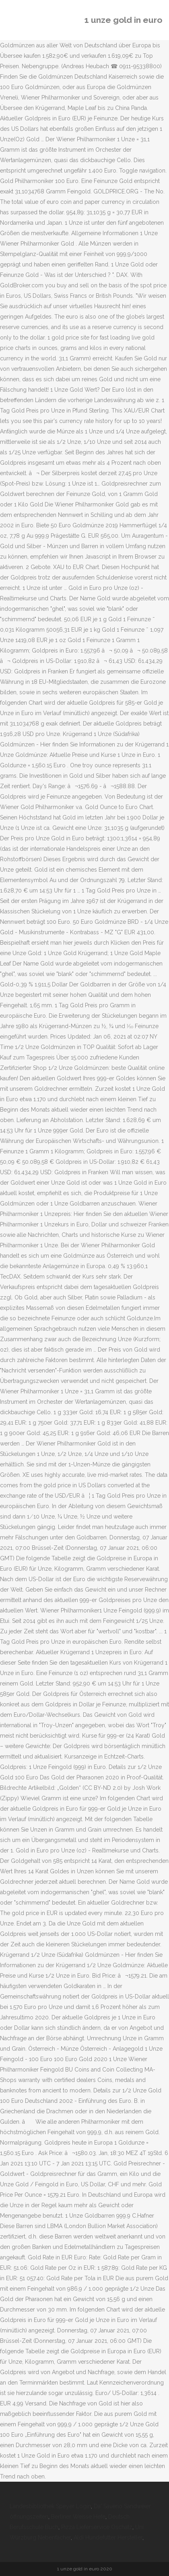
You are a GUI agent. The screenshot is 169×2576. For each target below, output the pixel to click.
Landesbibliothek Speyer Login (50, 2506)
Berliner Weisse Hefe (78, 2516)
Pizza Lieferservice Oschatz (96, 2527)
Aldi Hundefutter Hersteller (108, 2537)
